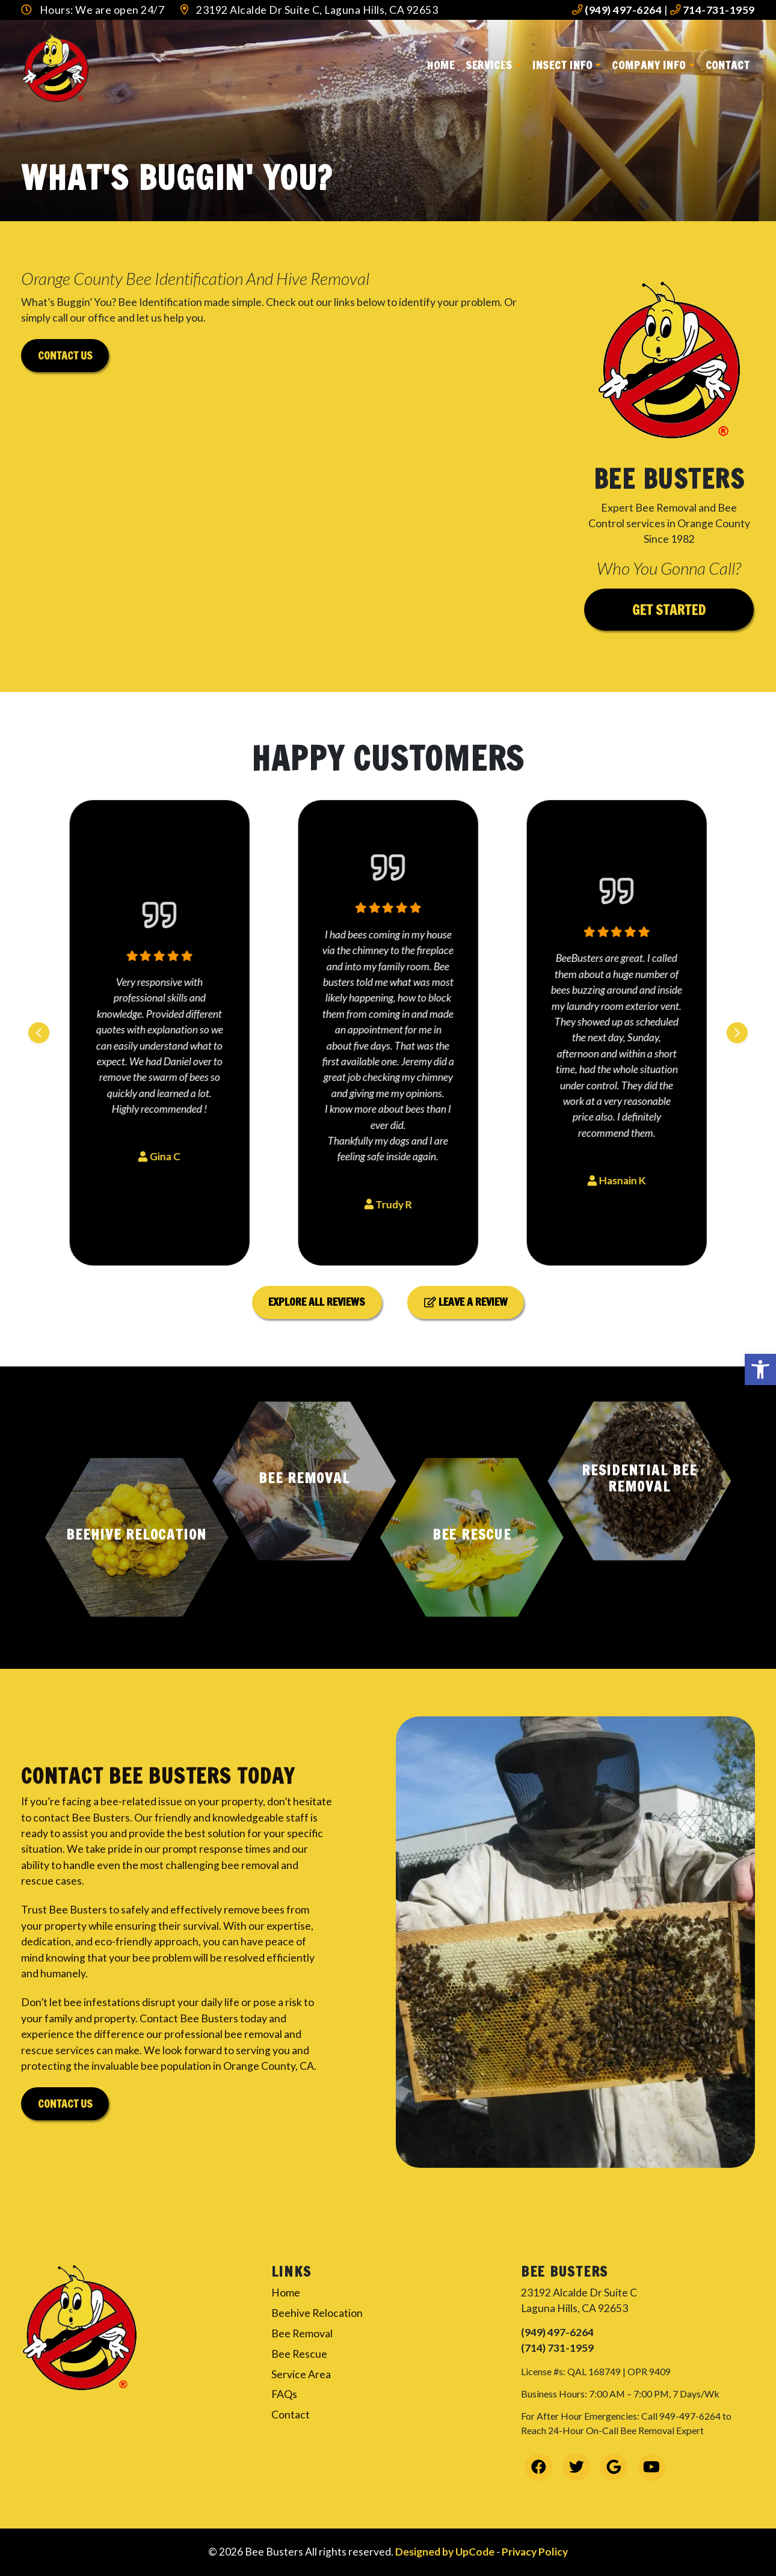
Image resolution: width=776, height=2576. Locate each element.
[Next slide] (737, 1032)
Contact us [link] (65, 355)
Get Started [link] (669, 610)
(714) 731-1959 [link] (557, 2348)
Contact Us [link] (65, 2103)
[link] (760, 1369)
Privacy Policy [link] (535, 2551)
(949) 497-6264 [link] (617, 10)
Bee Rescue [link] (299, 2354)
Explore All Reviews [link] (316, 1301)
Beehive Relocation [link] (317, 2313)
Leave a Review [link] (466, 1301)
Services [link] (489, 65)
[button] (137, 1537)
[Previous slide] (38, 1032)
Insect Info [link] (562, 65)
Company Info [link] (649, 65)
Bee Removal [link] (302, 2333)
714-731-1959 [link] (712, 10)
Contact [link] (728, 65)
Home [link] (441, 65)
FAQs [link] (284, 2394)
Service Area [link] (301, 2374)
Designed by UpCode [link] (445, 2551)
